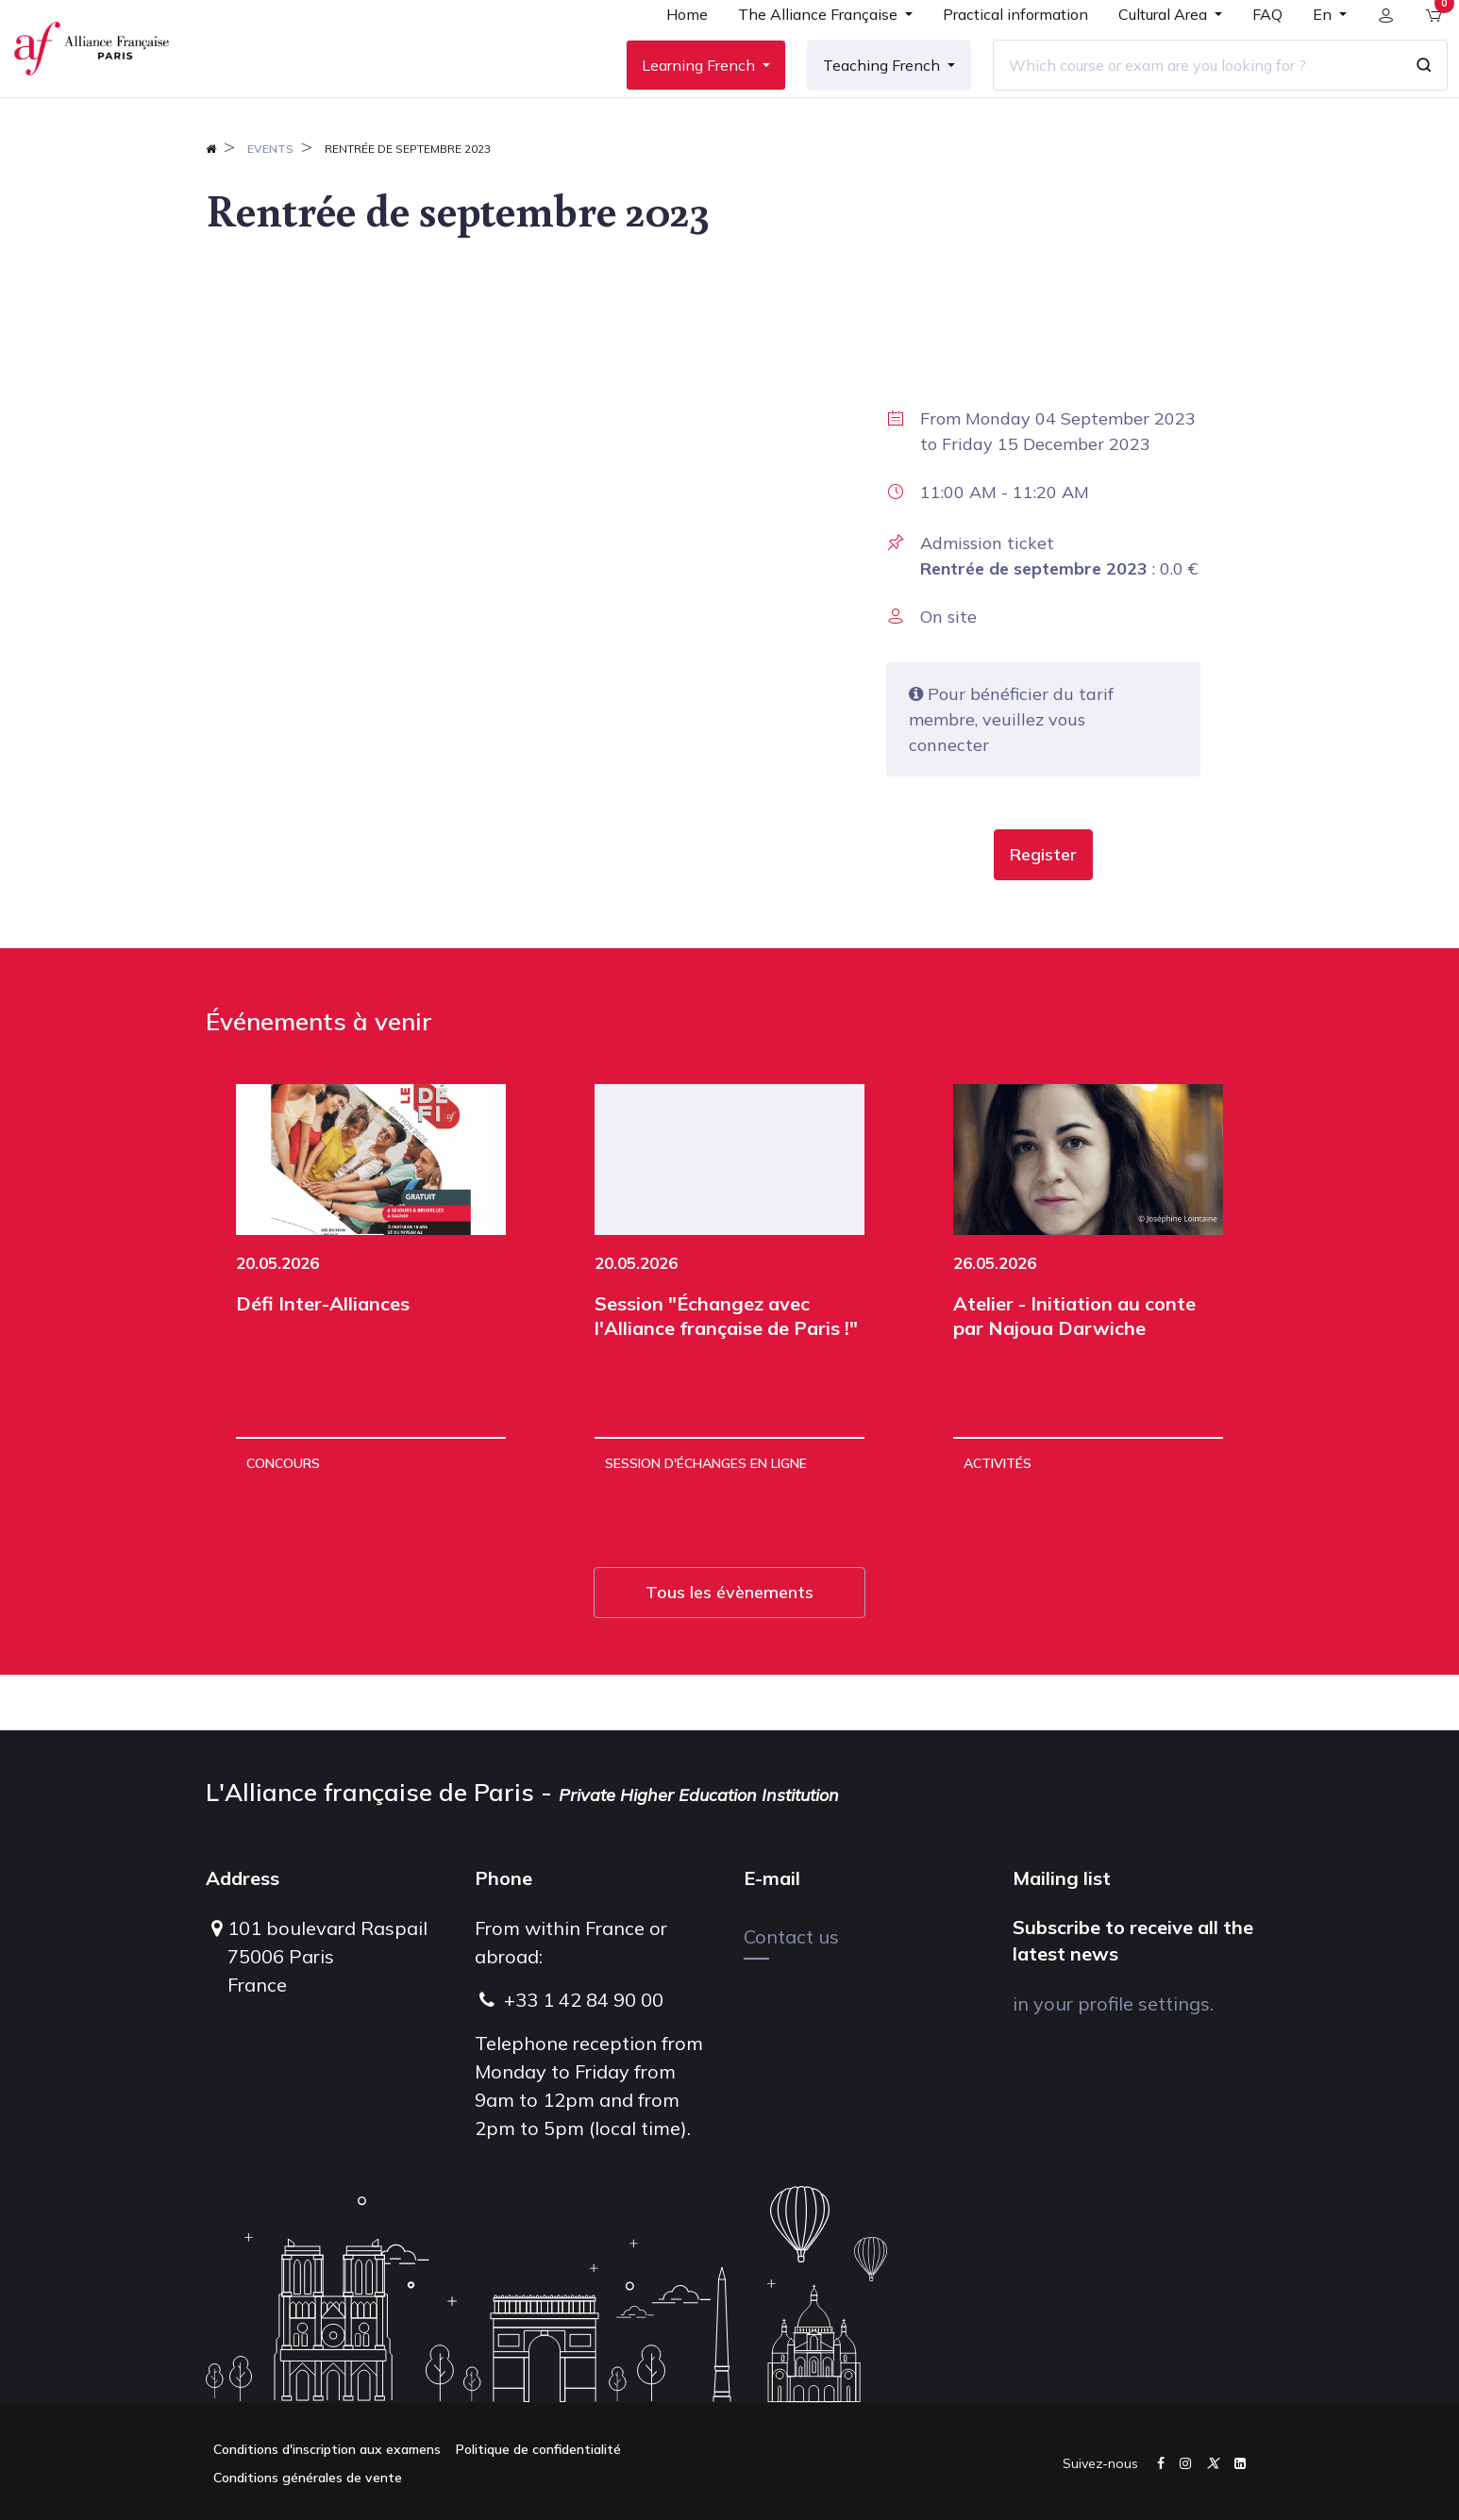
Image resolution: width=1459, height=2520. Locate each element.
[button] (1043, 910)
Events (270, 204)
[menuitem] (673, 49)
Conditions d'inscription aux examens (327, 2449)
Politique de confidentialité (538, 2449)
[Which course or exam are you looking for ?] (1182, 93)
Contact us (791, 1936)
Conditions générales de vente (307, 2477)
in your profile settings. (1113, 2003)
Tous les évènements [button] (729, 1648)
